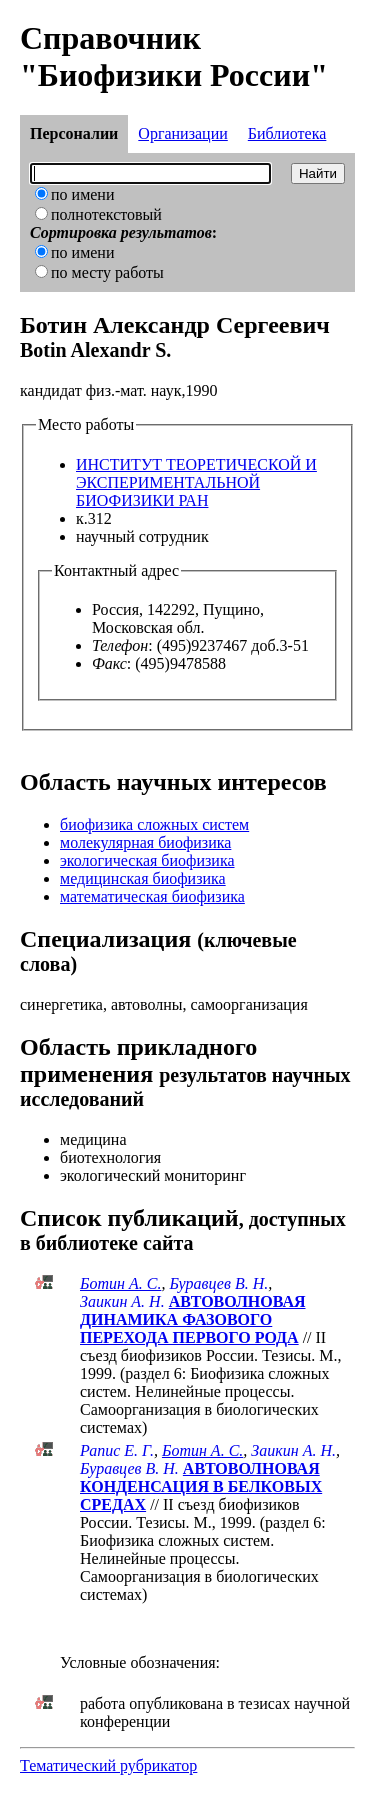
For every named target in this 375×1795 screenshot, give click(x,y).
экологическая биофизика (147, 860)
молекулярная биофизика (145, 842)
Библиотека (287, 133)
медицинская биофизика (143, 878)
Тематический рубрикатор (108, 1765)
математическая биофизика (152, 896)
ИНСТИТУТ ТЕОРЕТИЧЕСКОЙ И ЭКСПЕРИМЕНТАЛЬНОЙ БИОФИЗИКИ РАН (196, 482)
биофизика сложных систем (154, 824)
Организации (182, 133)
